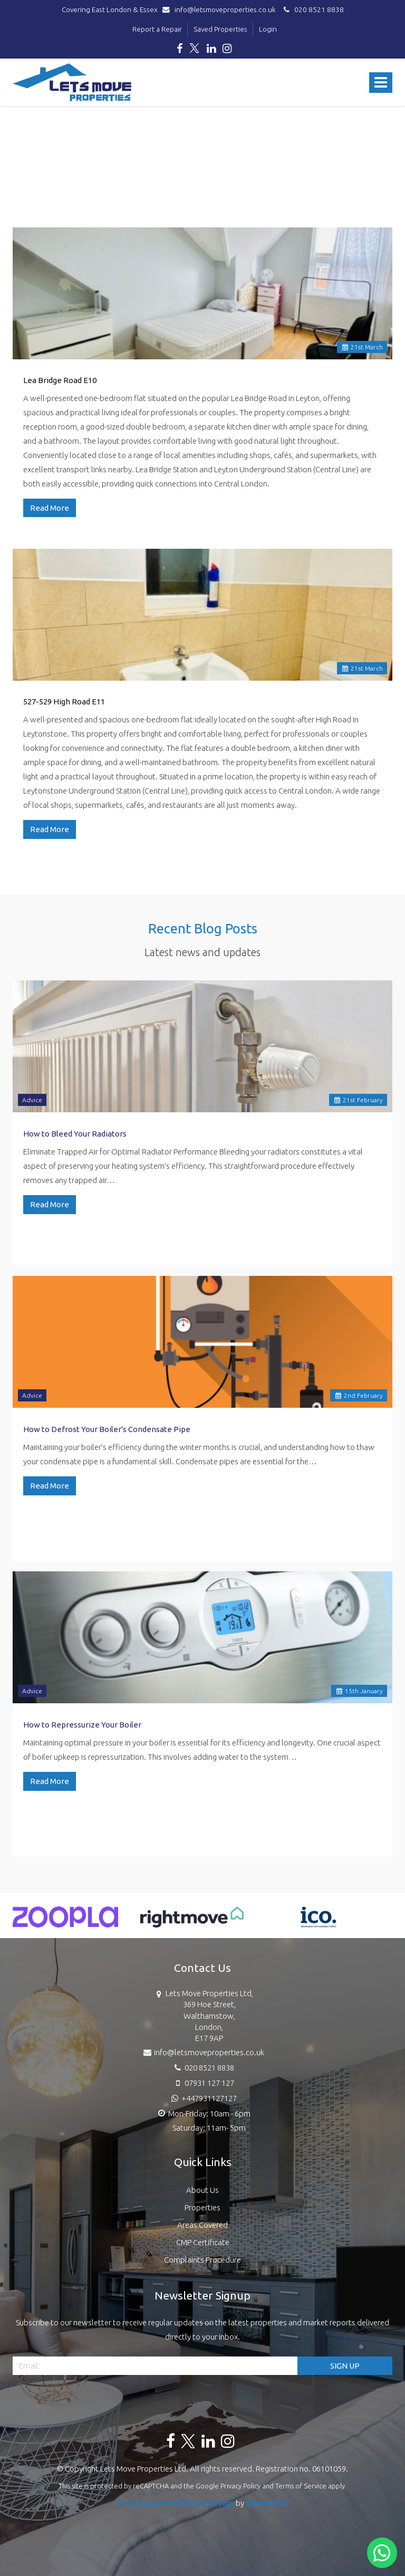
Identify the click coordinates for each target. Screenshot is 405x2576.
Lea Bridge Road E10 (60, 380)
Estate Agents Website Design (175, 2502)
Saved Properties (220, 29)
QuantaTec (267, 2502)
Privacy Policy (240, 2485)
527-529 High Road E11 (64, 701)
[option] (65, 1922)
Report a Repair (157, 29)
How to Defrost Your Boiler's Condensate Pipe (106, 1429)
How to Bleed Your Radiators (75, 1133)
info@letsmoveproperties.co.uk (221, 9)
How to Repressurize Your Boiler (82, 1724)
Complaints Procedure (202, 2259)
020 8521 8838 (312, 9)
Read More (49, 507)
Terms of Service (300, 2485)
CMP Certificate (202, 2242)
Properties (202, 2207)
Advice (32, 1099)
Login (268, 29)
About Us (202, 2190)
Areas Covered (202, 2224)
